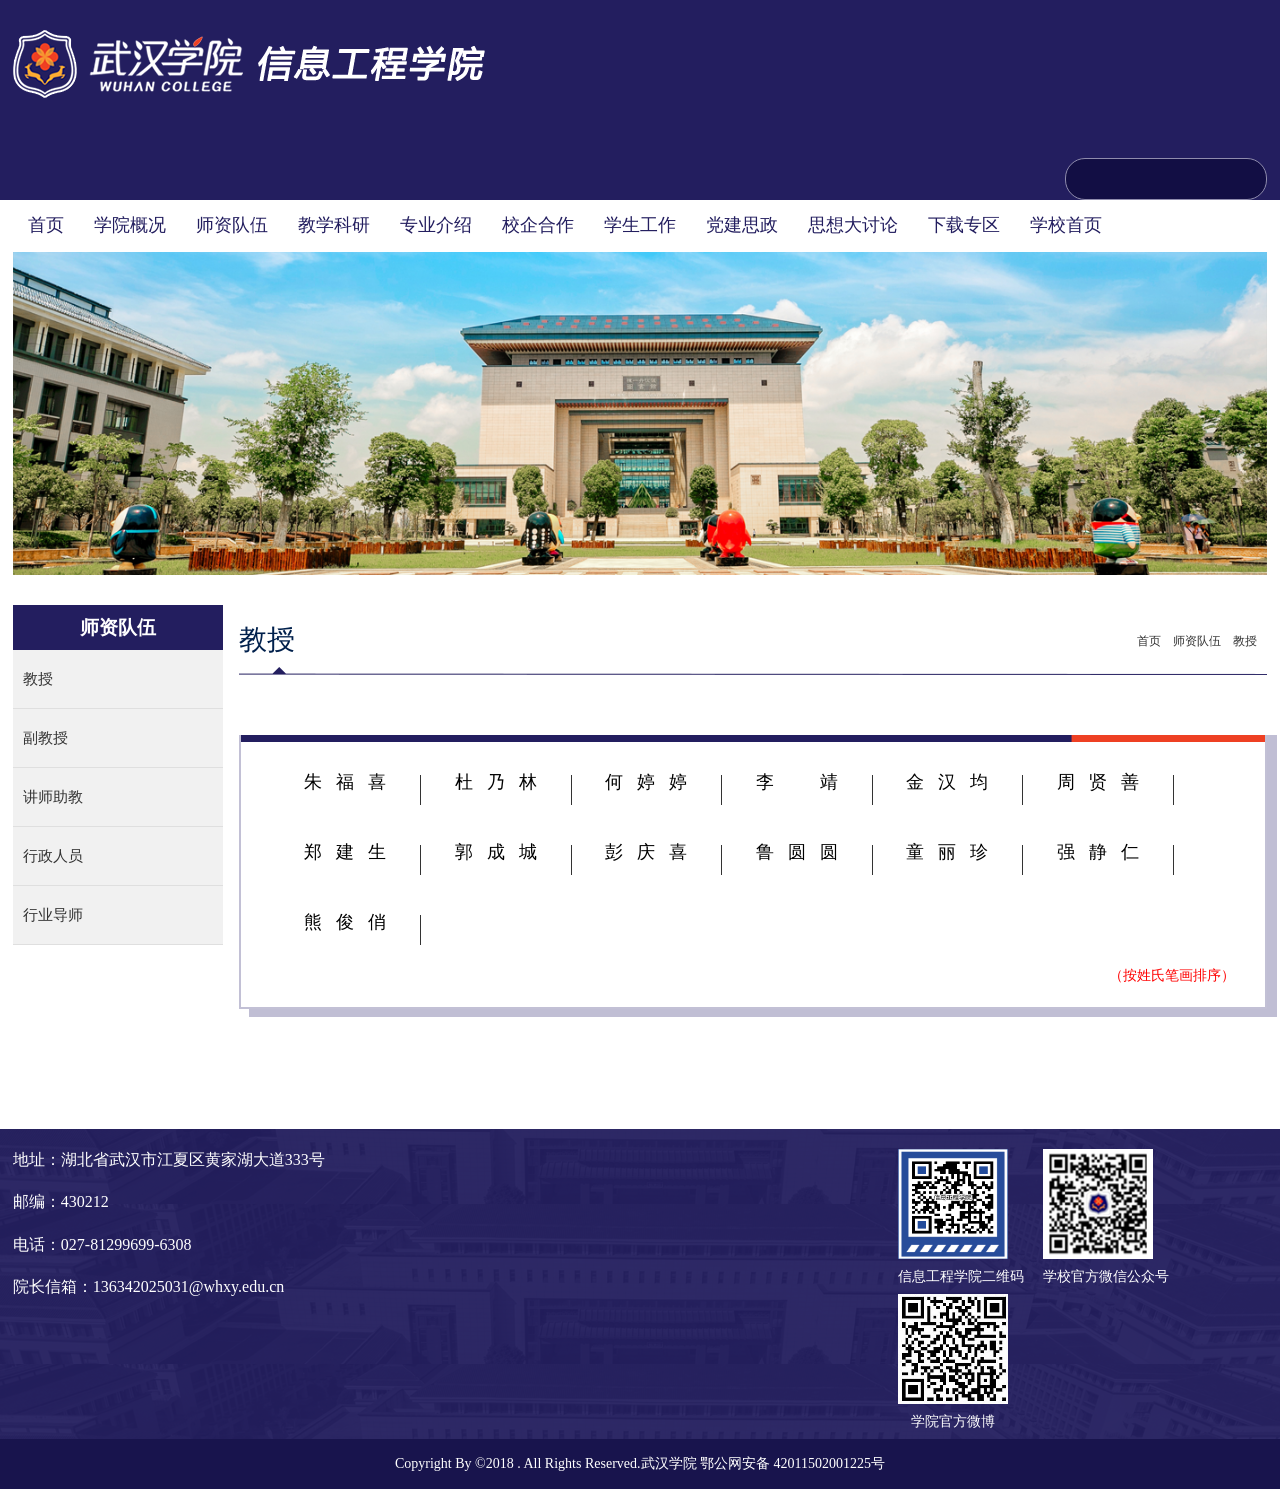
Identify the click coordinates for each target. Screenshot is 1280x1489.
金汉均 (947, 782)
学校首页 (1066, 225)
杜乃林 (496, 782)
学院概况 (130, 225)
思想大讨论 (853, 225)
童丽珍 (947, 852)
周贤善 (1098, 782)
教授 (38, 679)
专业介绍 (436, 225)
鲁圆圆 (797, 852)
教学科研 (334, 225)
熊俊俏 (345, 922)
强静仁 (1098, 852)
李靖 (797, 782)
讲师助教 (53, 797)
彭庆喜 (646, 852)
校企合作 (538, 225)
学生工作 (640, 225)
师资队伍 (232, 225)
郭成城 (496, 852)
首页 (46, 225)
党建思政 (742, 225)
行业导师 (53, 915)
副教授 (45, 738)
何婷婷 (646, 782)
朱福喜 (345, 782)
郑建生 (345, 852)
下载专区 (964, 225)
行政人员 (53, 856)
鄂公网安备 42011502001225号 (792, 1463)
